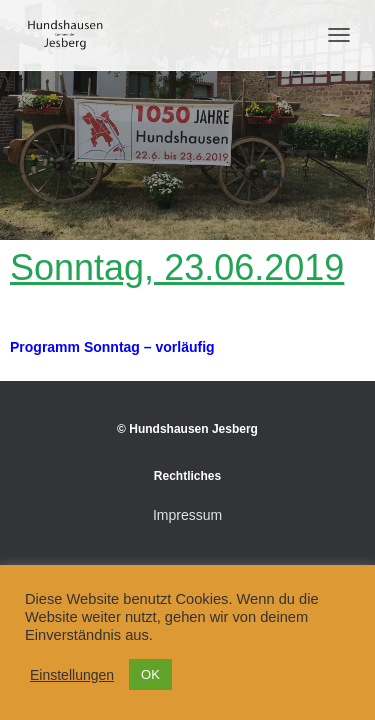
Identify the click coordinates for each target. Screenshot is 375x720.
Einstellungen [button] (72, 675)
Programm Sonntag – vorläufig (112, 347)
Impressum (187, 515)
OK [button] (150, 674)
